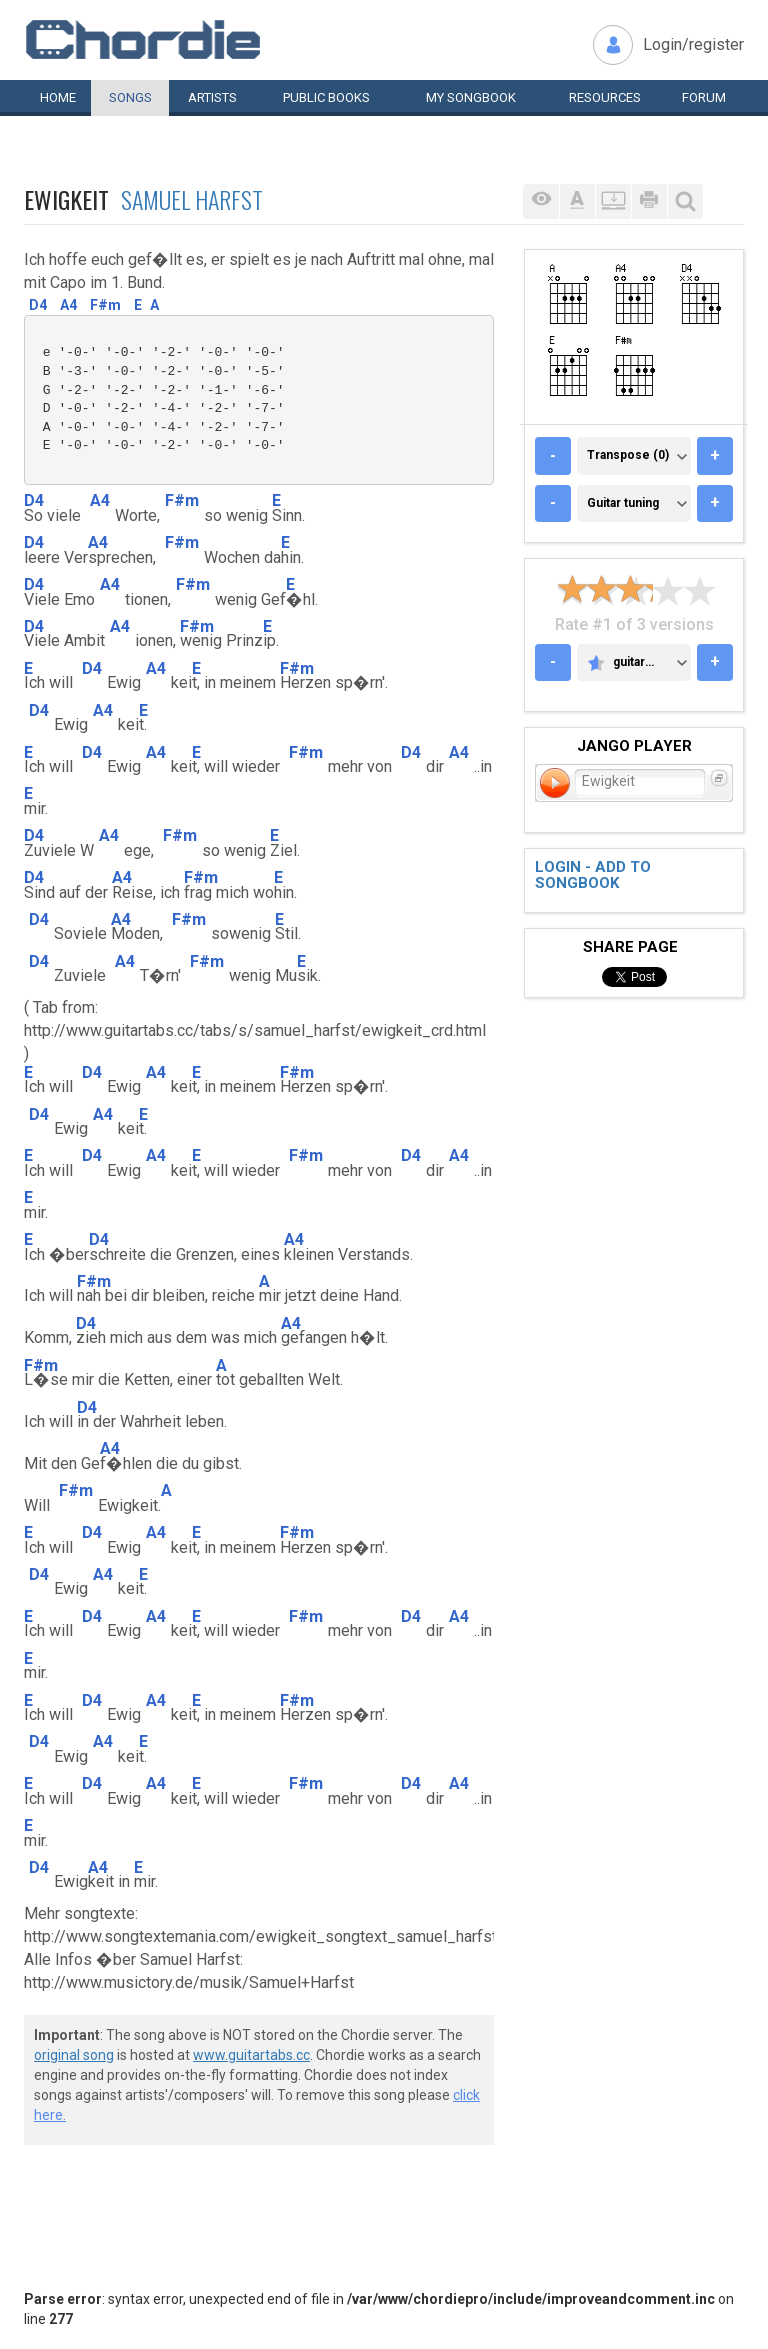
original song (74, 2055)
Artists (212, 97)
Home (58, 97)
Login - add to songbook (593, 875)
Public (326, 97)
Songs (130, 97)
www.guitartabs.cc (251, 2055)
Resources (605, 97)
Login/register (693, 44)
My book (471, 97)
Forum (704, 97)
